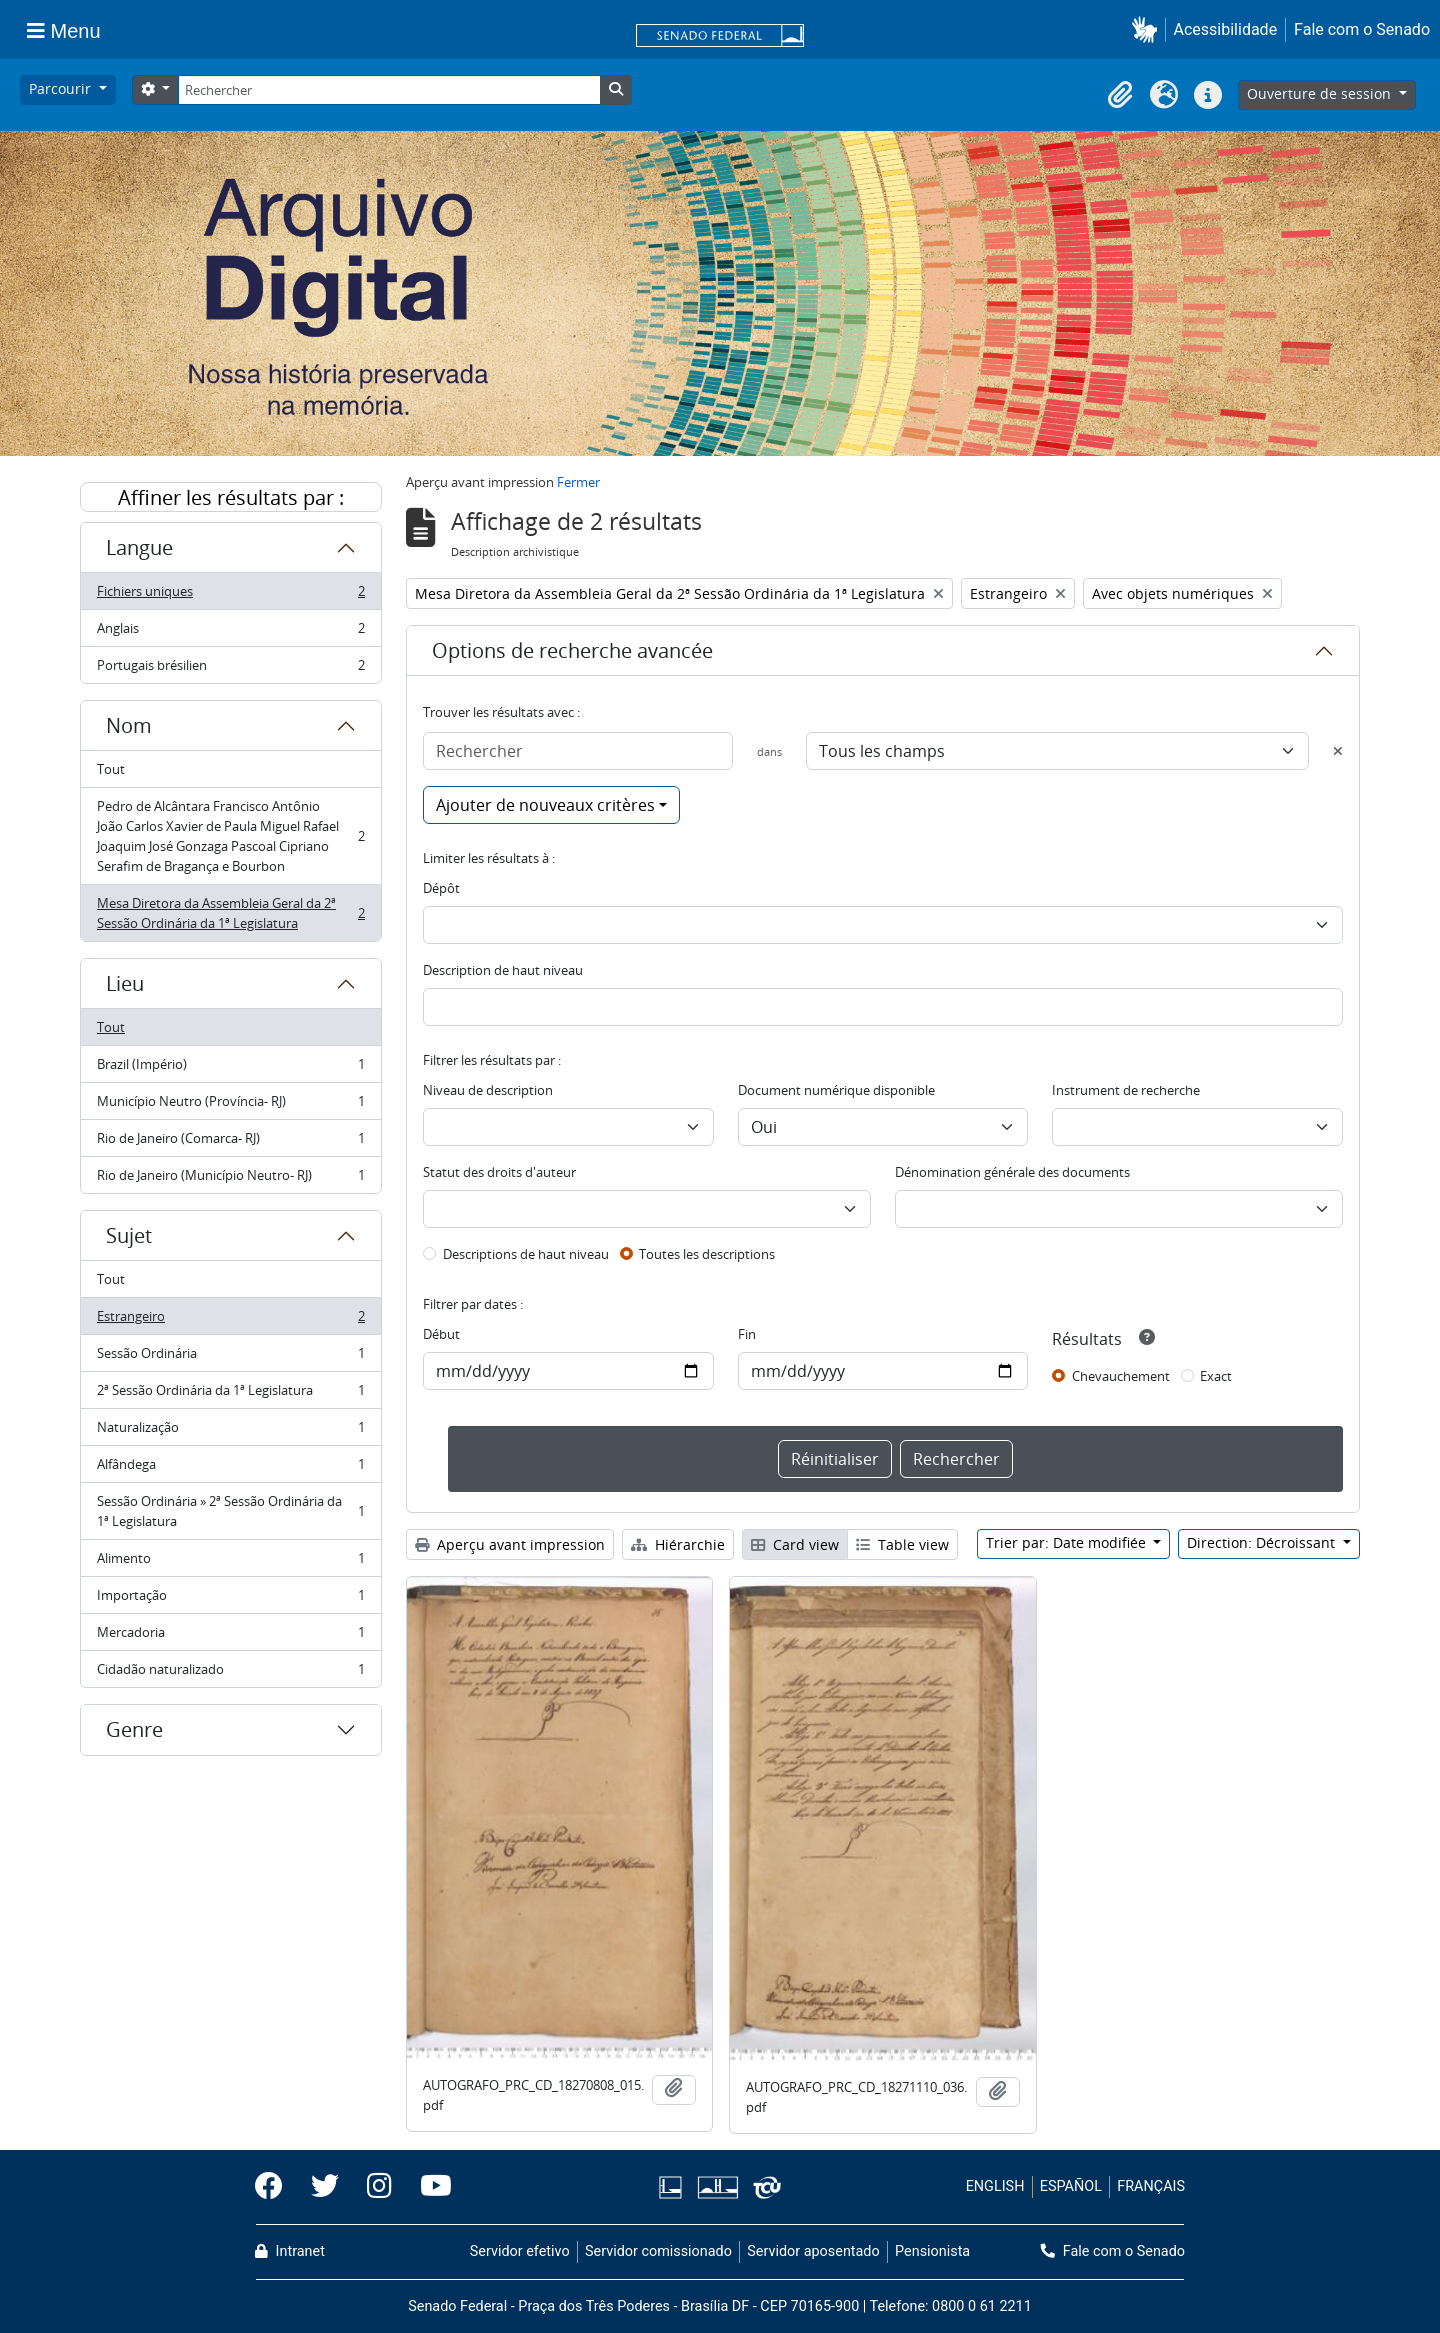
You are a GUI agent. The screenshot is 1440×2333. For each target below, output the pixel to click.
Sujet (129, 1235)
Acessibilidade (1226, 29)
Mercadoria (230, 1636)
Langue (139, 547)
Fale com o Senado (1362, 29)
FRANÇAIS (1151, 2186)
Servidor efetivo (520, 2251)
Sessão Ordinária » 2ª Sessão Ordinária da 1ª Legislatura (230, 1511)
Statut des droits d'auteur (499, 1172)
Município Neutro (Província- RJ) (230, 1105)
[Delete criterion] (1338, 751)
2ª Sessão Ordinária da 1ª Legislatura (230, 1394)
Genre (134, 1729)
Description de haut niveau (503, 970)
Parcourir (62, 88)
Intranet (290, 2251)
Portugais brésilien (230, 669)
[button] (1148, 29)
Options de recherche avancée (572, 650)
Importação (230, 1599)
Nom (129, 725)
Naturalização (230, 1431)
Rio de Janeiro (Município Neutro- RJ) (230, 1179)
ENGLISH (995, 2186)
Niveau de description (488, 1090)
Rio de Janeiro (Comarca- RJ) (230, 1142)
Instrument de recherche (1126, 1090)
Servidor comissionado (658, 2251)
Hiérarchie (678, 1544)
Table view (902, 1544)
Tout (111, 769)
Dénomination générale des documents (1012, 1172)
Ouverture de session (1321, 93)
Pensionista (932, 2251)
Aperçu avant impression (510, 1544)
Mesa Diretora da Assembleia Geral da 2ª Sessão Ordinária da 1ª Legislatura (230, 913)
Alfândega (230, 1468)
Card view (795, 1544)
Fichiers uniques (230, 595)
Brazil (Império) (230, 1068)
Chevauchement (1121, 1376)
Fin (747, 1334)
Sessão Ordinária (230, 1357)
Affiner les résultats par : (231, 497)
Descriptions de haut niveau (526, 1254)
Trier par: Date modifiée (1068, 1542)
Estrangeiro (230, 1320)
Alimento (230, 1562)
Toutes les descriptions (707, 1254)
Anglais (230, 632)
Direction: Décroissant (1263, 1542)
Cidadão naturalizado (230, 1673)
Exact (1216, 1376)
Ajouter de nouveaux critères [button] (545, 805)
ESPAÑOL (1071, 2186)
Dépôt (441, 888)
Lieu (125, 983)
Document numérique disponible (836, 1090)
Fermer (578, 482)
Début (441, 1334)
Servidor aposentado (813, 2251)
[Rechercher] (389, 90)
